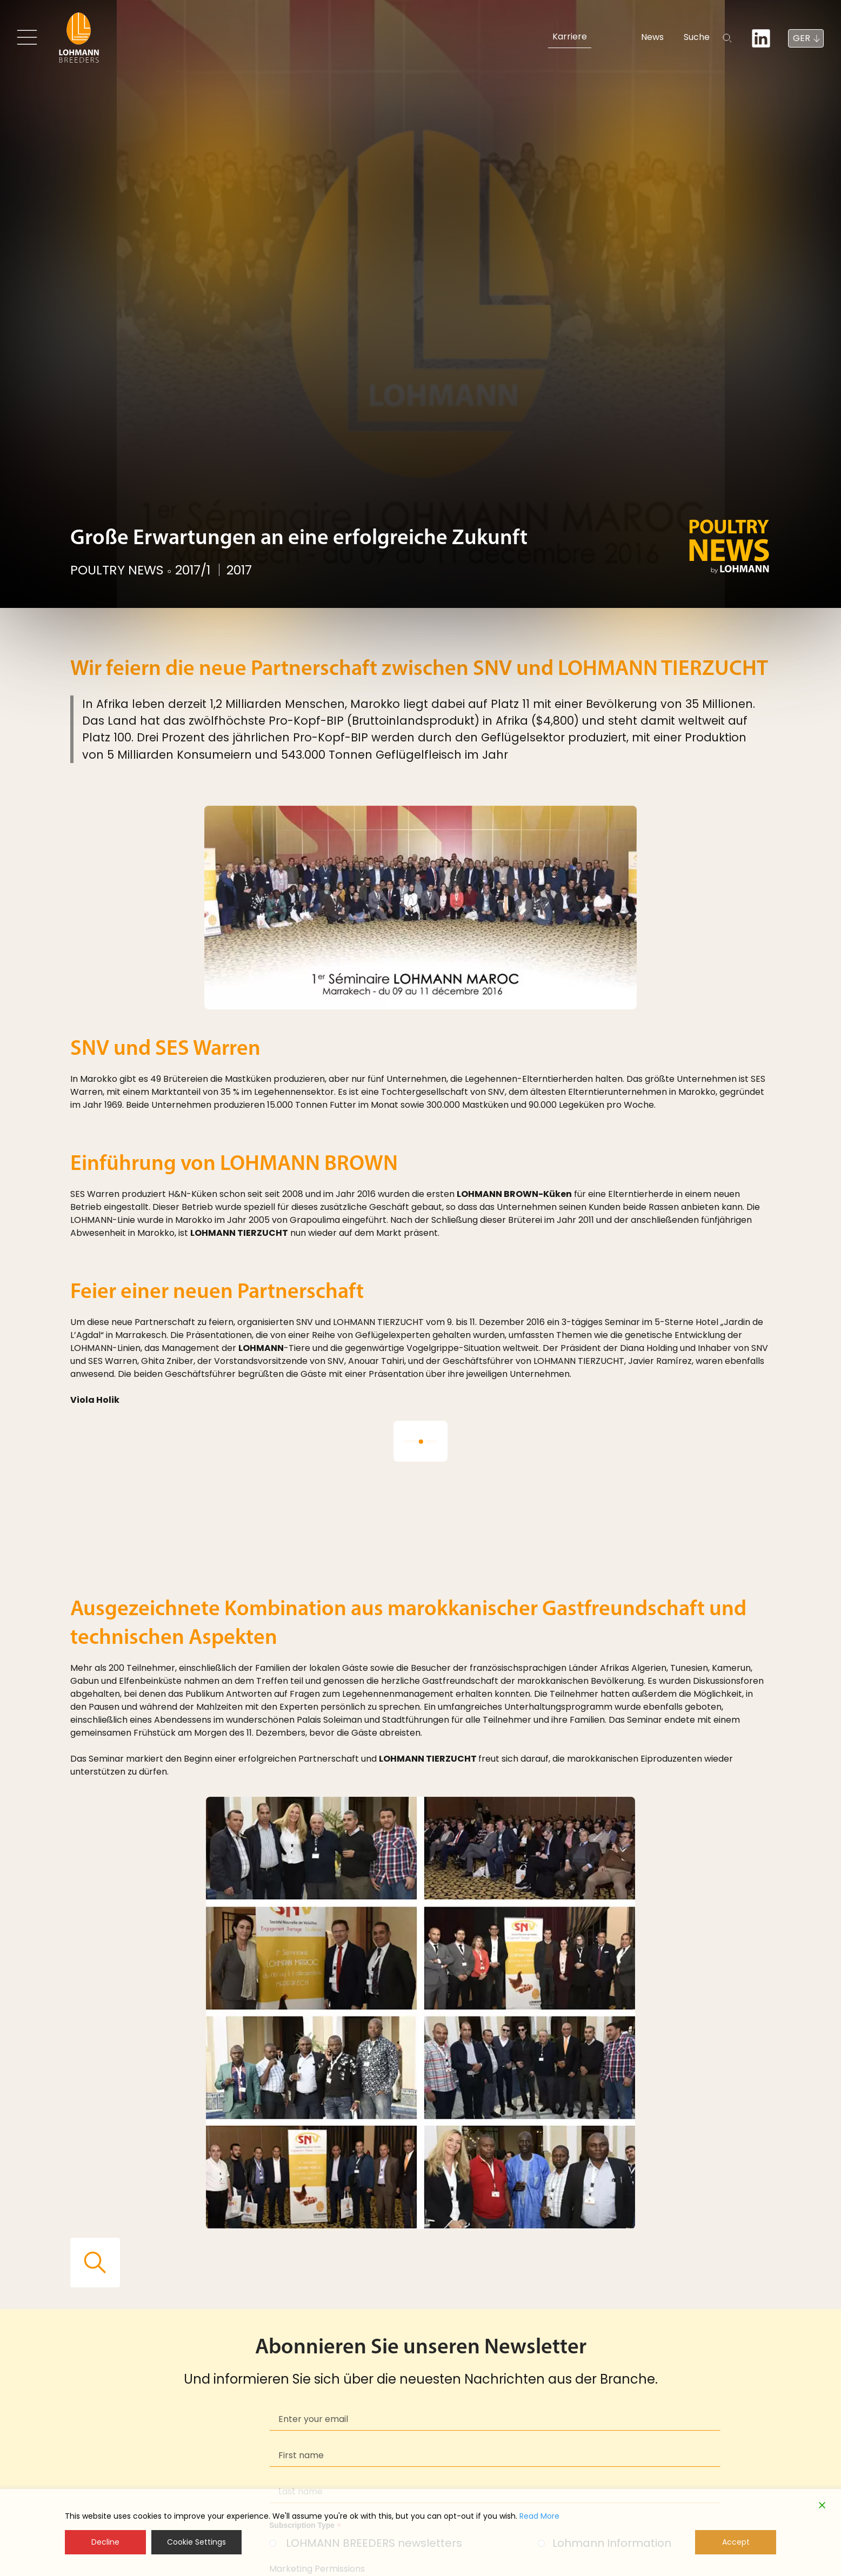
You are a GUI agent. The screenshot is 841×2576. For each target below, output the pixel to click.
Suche (681, 36)
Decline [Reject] (105, 2542)
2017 (244, 571)
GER (801, 38)
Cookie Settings (196, 2542)
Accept (736, 2542)
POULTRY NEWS (117, 571)
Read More (539, 2516)
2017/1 (194, 571)
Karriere (568, 36)
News (626, 36)
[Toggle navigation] (28, 37)
